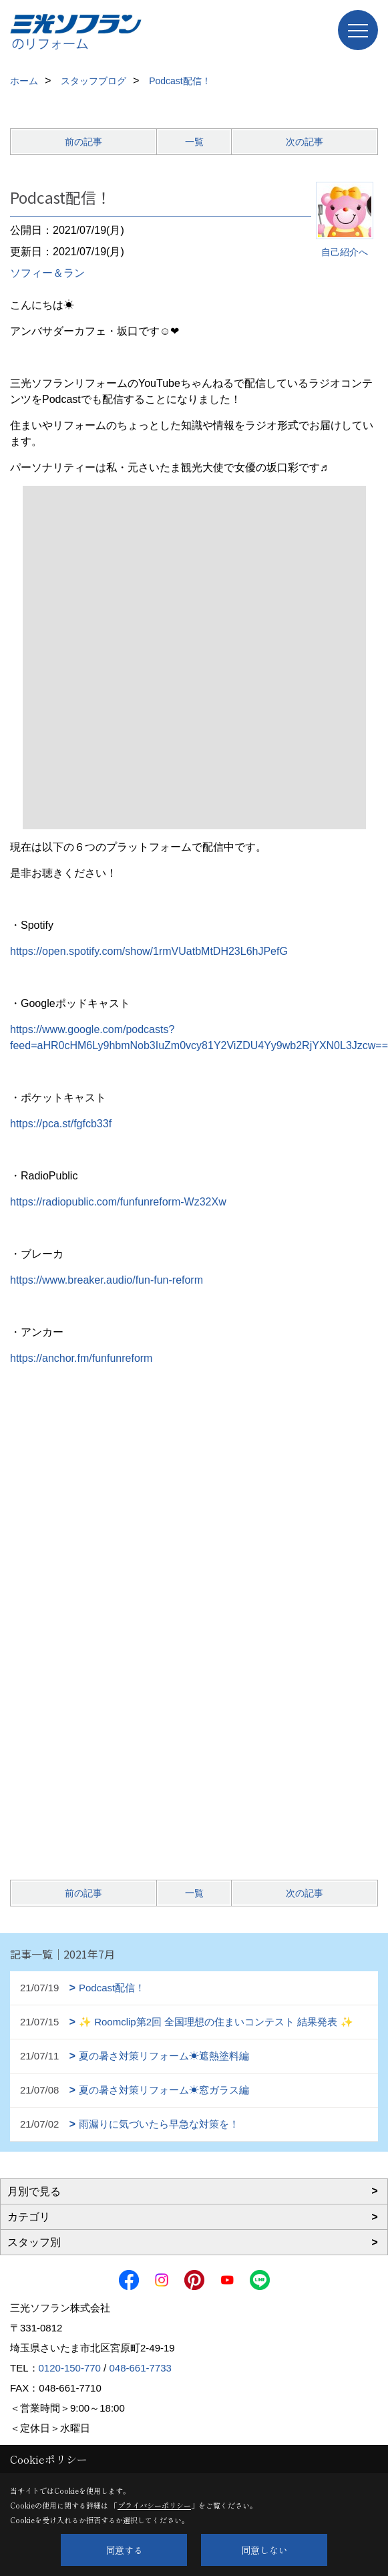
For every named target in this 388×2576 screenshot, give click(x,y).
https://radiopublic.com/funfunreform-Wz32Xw (118, 1201)
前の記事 (83, 141)
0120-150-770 (70, 2368)
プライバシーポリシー (154, 2505)
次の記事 (304, 141)
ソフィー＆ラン (47, 273)
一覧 (194, 141)
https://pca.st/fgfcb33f (61, 1123)
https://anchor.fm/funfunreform (81, 1358)
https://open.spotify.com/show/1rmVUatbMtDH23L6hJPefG (149, 951)
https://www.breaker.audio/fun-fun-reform (106, 1280)
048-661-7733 (140, 2368)
